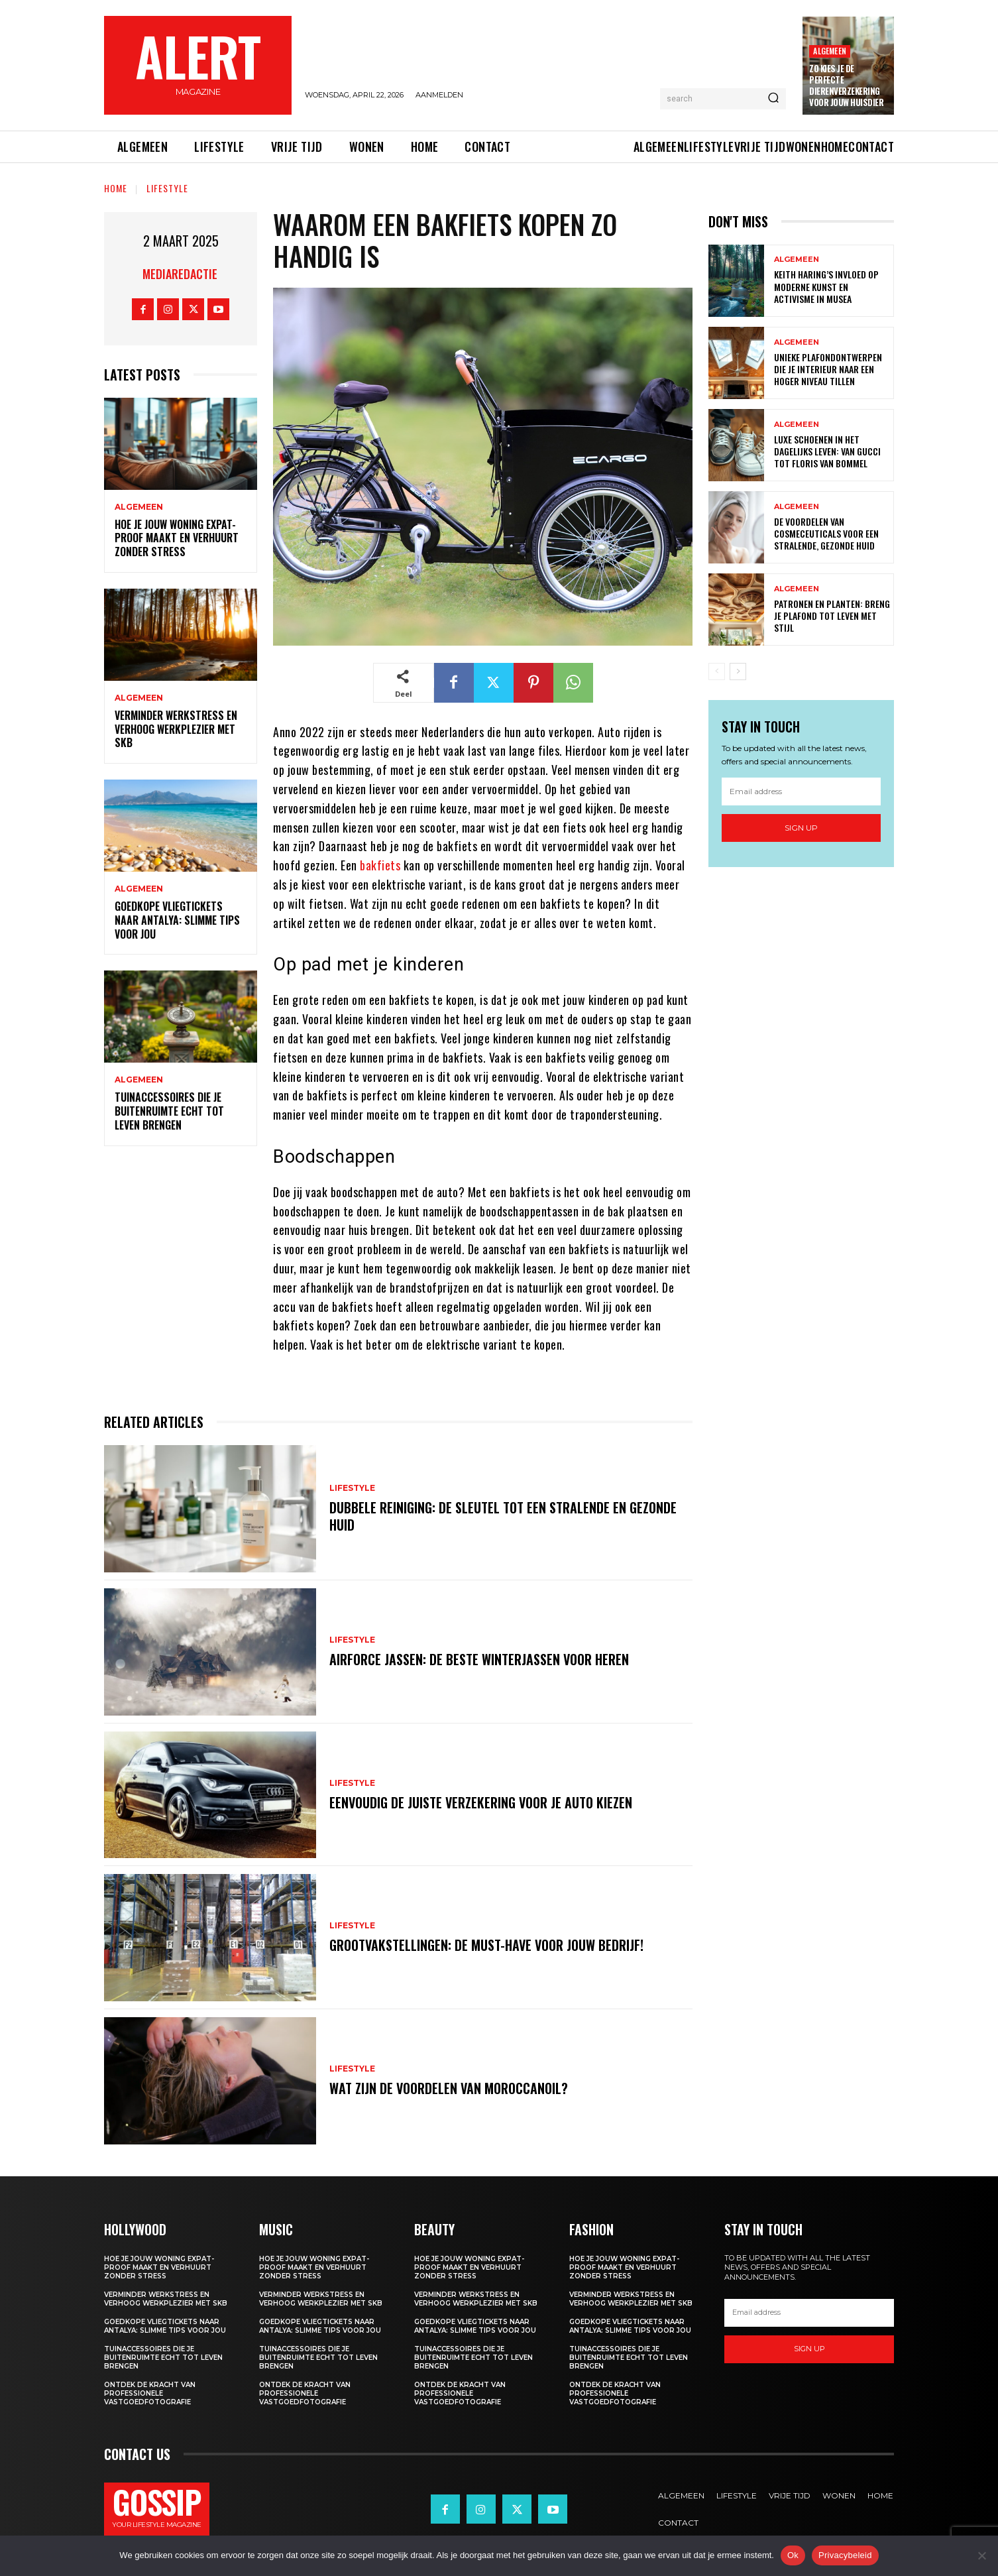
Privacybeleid (845, 2555)
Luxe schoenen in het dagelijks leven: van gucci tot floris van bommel (827, 451)
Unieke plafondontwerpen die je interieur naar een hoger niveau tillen (828, 369)
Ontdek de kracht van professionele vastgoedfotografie (149, 2393)
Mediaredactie (179, 273)
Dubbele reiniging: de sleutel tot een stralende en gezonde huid (503, 1516)
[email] (801, 791)
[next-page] (738, 671)
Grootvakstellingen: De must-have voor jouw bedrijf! (486, 1945)
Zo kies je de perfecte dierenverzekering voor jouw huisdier (846, 85)
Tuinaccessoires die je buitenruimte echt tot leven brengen (169, 1111)
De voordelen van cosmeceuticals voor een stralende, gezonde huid (826, 533)
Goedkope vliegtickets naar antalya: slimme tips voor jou (177, 920)
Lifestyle (167, 188)
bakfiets (380, 865)
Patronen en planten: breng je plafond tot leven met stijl (832, 615)
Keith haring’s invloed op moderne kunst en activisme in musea (826, 286)
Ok (793, 2555)
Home (115, 188)
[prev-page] (716, 671)
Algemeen (829, 50)
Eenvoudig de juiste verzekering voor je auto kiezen (480, 1802)
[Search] (773, 98)
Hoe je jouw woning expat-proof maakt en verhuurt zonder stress (177, 538)
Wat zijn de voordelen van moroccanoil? (448, 2088)
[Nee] (981, 2555)
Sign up (801, 828)
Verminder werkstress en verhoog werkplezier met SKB (176, 729)
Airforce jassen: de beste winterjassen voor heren (479, 1659)
